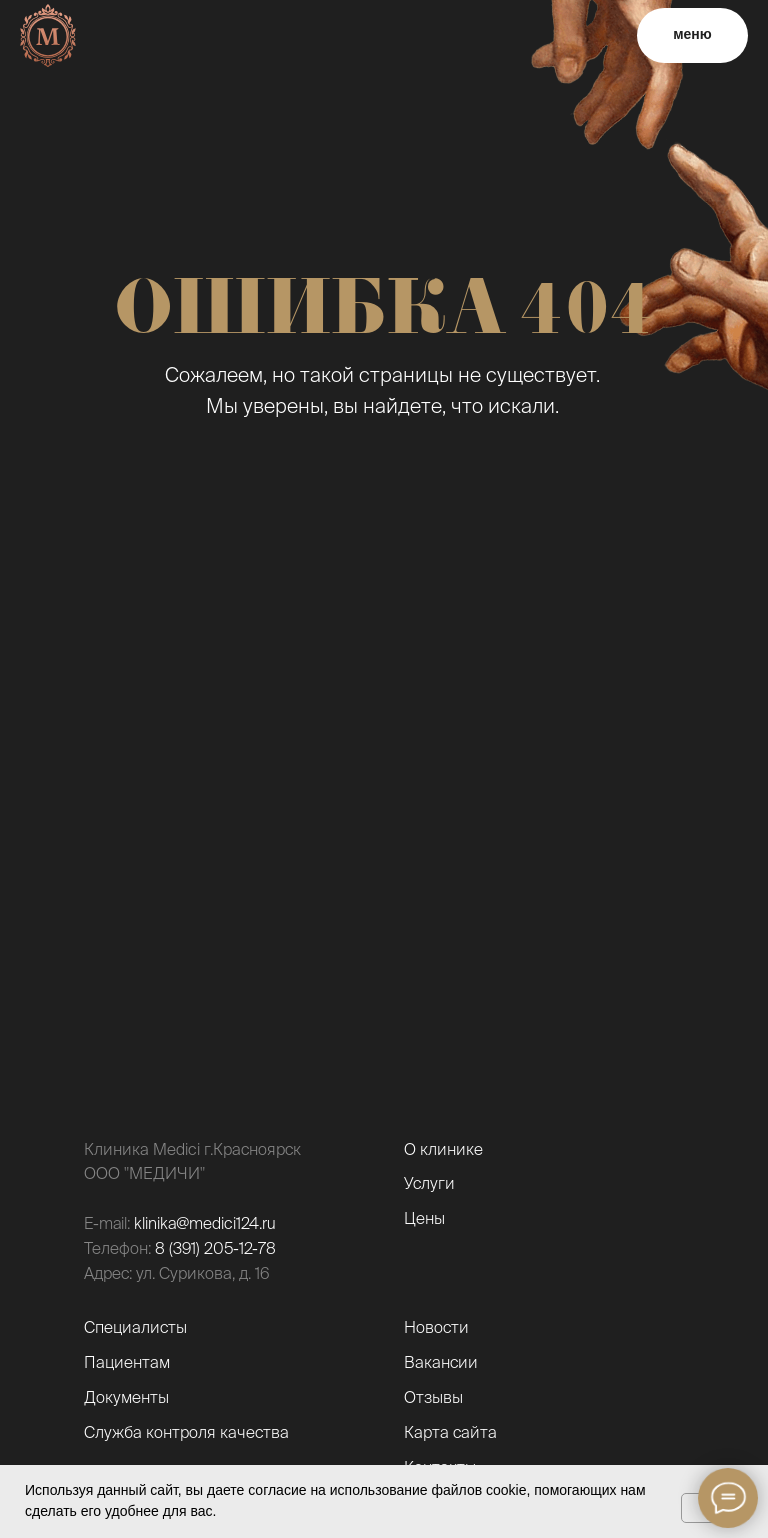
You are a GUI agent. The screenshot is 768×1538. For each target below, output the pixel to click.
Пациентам (127, 1362)
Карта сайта (450, 1432)
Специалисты (135, 1327)
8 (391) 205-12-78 (215, 1248)
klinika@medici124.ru (205, 1223)
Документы (126, 1397)
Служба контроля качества (186, 1432)
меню (692, 34)
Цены (424, 1218)
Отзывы (433, 1397)
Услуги (429, 1183)
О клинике (443, 1149)
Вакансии (441, 1362)
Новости (436, 1327)
